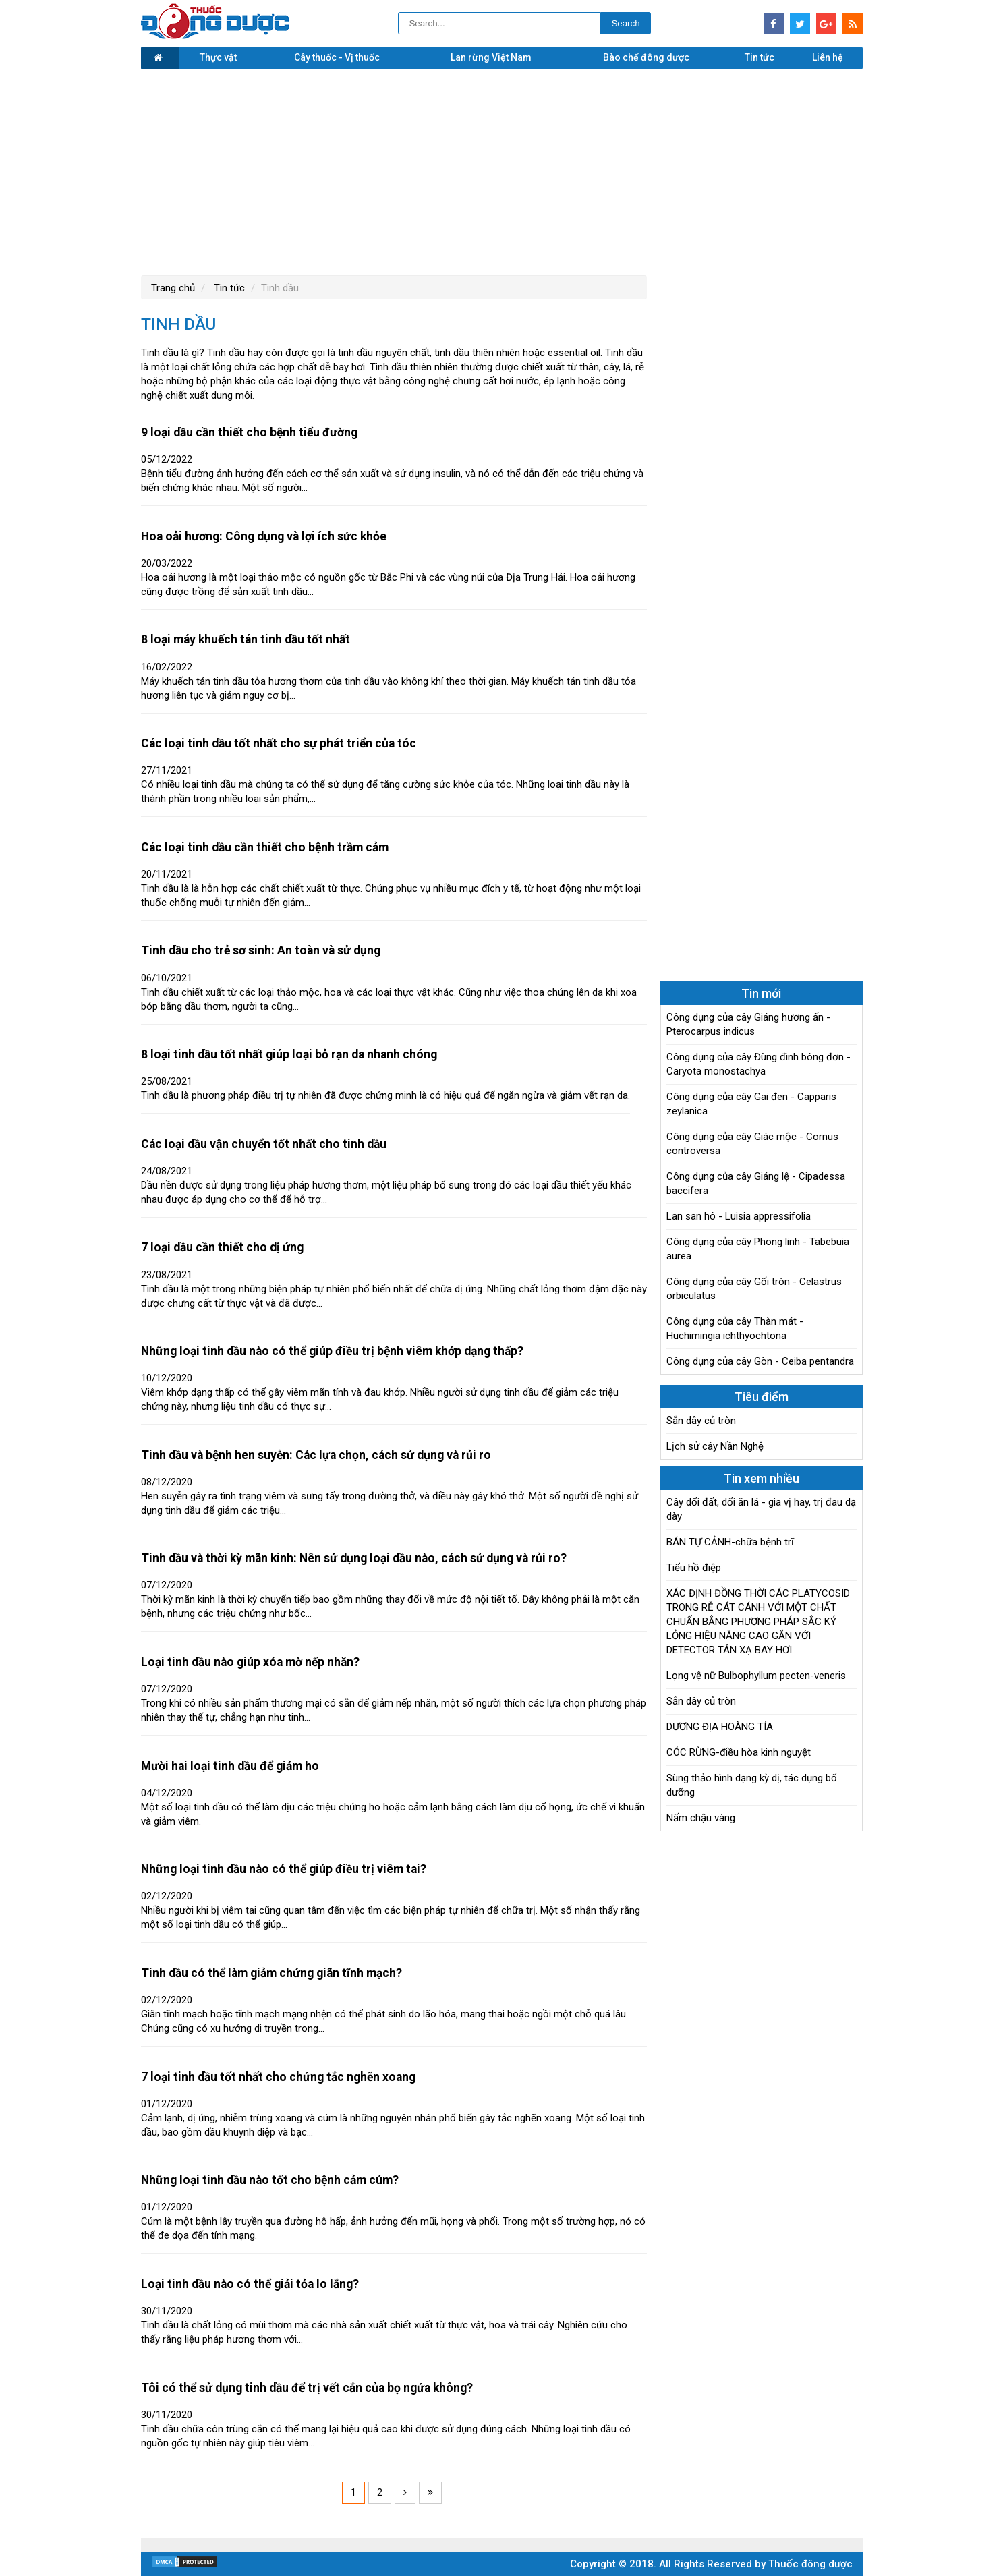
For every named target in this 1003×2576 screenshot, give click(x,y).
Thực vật (218, 57)
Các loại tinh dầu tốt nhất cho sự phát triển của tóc (278, 743)
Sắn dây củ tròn (701, 1420)
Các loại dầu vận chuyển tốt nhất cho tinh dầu (263, 1144)
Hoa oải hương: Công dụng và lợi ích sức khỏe (263, 536)
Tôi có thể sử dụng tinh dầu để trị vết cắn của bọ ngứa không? (307, 2388)
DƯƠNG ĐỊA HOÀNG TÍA (719, 1727)
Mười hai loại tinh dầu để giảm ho (230, 1766)
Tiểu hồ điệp (693, 1568)
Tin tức (759, 57)
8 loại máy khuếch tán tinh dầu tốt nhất (245, 639)
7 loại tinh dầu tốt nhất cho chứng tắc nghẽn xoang (278, 2077)
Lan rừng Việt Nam (491, 57)
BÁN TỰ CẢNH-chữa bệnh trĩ (730, 1542)
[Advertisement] (502, 170)
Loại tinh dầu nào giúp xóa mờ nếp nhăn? (250, 1662)
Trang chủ (173, 288)
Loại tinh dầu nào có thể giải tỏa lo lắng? (250, 2284)
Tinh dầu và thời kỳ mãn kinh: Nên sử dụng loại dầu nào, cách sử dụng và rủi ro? (354, 1558)
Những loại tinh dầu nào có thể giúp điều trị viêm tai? (283, 1869)
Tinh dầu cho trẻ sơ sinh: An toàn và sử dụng (260, 950)
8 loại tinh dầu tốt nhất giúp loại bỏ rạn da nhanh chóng (289, 1054)
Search (625, 23)
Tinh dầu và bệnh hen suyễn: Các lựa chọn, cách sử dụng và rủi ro (316, 1455)
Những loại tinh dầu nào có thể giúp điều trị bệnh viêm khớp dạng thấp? (332, 1351)
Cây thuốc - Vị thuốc (337, 57)
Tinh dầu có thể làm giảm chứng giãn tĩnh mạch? (271, 1973)
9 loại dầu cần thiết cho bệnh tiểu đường (249, 432)
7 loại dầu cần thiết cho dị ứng (222, 1247)
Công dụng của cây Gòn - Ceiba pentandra (760, 1361)
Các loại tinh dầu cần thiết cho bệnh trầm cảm (265, 847)
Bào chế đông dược (646, 57)
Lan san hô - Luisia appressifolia (738, 1216)
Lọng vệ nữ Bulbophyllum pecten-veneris (756, 1675)
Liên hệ (827, 57)
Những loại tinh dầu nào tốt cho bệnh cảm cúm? (270, 2180)
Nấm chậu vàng (700, 1818)
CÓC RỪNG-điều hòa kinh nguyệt (738, 1752)
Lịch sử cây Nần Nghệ (715, 1446)
